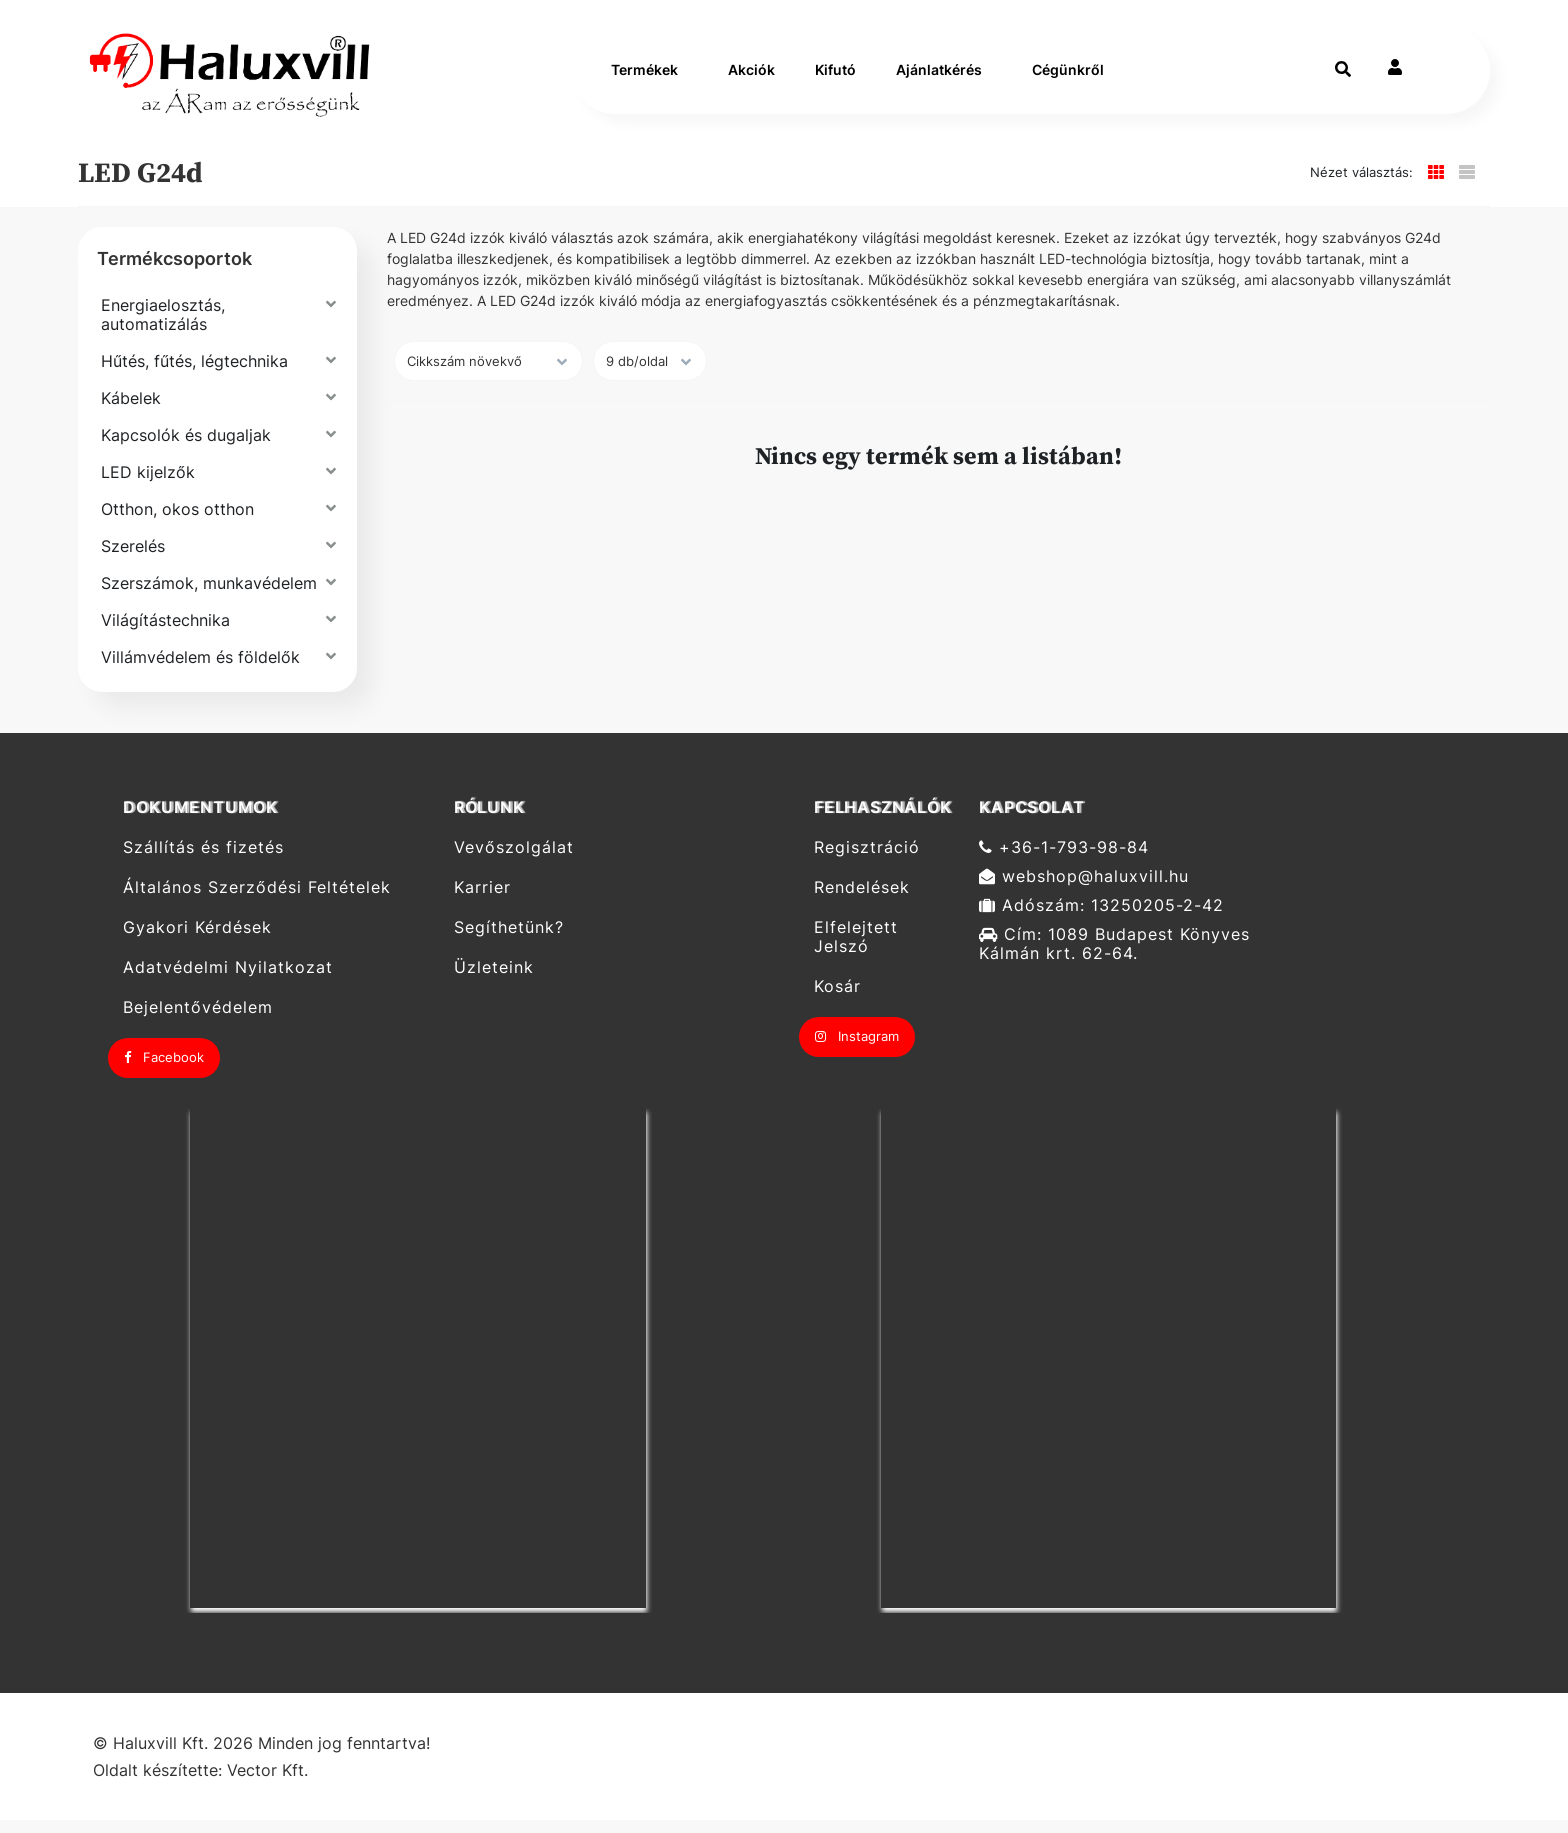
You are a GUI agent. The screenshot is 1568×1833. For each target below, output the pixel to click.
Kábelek (131, 411)
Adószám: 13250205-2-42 (1101, 918)
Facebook (164, 1070)
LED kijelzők (148, 485)
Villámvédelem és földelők (200, 670)
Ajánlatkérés (939, 76)
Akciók (751, 76)
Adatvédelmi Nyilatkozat (228, 980)
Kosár (837, 999)
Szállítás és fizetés (203, 860)
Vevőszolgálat (514, 860)
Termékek (644, 76)
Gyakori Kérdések (197, 940)
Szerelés (133, 559)
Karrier (482, 900)
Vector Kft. (267, 1783)
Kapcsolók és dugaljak (186, 448)
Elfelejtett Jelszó (856, 950)
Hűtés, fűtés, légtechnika (194, 374)
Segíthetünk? (509, 940)
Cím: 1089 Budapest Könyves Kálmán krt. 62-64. (1114, 957)
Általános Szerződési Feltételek (257, 900)
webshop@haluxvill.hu (1084, 889)
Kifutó (835, 76)
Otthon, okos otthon (177, 522)
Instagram (857, 1049)
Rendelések (862, 900)
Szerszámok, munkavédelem (209, 596)
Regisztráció (867, 860)
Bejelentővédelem (198, 1020)
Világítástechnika (165, 633)
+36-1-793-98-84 (1064, 860)
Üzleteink (494, 980)
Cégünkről (1068, 76)
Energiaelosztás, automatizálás (163, 327)
